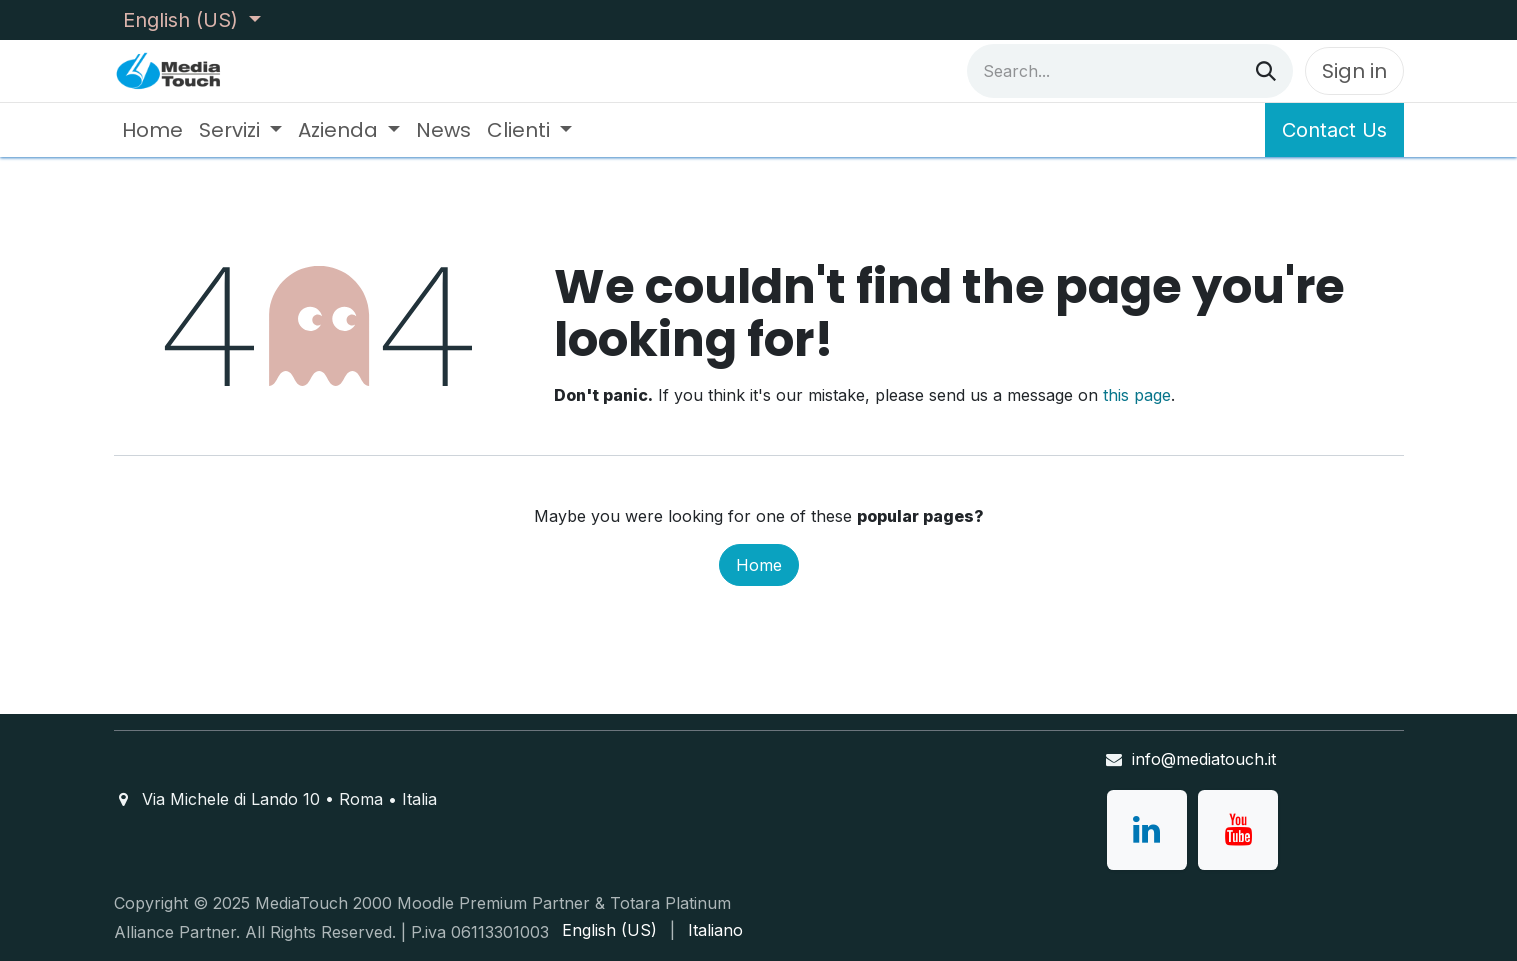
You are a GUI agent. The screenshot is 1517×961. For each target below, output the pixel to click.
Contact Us (1334, 130)
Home (759, 565)
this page (1137, 395)
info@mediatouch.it (1204, 759)
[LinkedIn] (1147, 830)
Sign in (1354, 71)
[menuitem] (152, 130)
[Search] (1266, 71)
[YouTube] (1238, 830)
